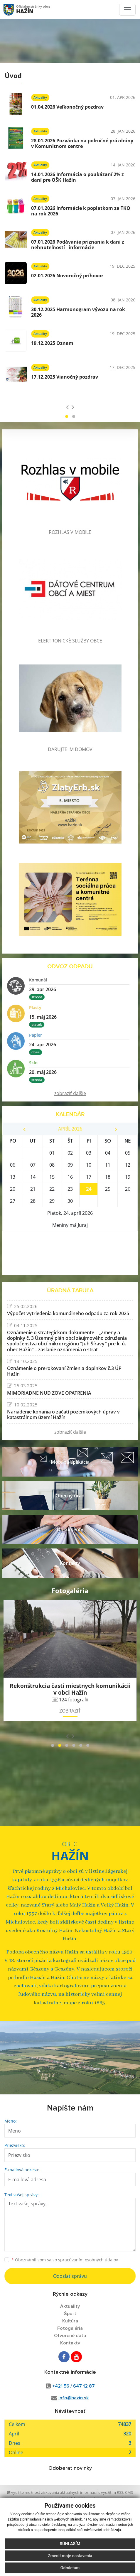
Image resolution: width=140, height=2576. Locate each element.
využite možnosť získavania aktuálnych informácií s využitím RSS (65, 2492)
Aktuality (70, 2306)
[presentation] (67, 407)
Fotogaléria (70, 2328)
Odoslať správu (70, 2276)
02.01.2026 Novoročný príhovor (67, 275)
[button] (66, 416)
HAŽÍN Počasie (70, 1253)
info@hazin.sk (73, 2398)
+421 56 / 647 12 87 (73, 2386)
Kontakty (70, 2343)
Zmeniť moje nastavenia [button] (70, 2555)
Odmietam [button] (70, 2567)
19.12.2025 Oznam (52, 343)
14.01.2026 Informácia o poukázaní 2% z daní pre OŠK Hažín (77, 177)
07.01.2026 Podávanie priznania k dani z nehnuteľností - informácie (77, 245)
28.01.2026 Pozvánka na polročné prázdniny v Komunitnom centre (82, 143)
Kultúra (70, 2321)
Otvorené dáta (70, 2335)
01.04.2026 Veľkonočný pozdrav (67, 107)
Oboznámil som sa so (64, 2260)
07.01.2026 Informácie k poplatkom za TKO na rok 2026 (80, 211)
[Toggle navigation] (127, 10)
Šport (70, 2313)
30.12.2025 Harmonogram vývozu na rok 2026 (78, 312)
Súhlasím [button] (70, 2543)
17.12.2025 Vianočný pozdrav (64, 377)
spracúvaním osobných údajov (88, 2260)
